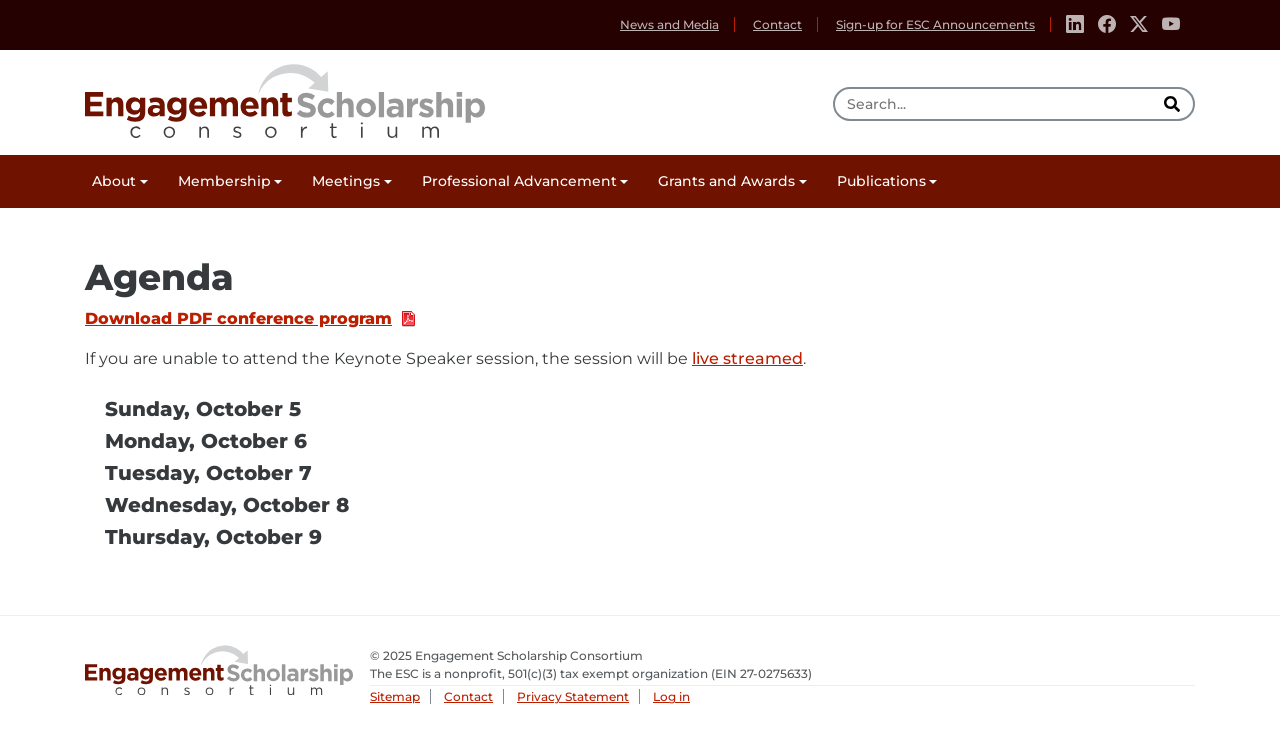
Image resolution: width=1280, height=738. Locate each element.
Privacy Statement (573, 696)
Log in (671, 696)
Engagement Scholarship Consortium (285, 98)
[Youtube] (1171, 25)
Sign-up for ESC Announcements (935, 24)
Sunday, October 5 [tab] (203, 409)
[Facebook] (1107, 25)
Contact (777, 24)
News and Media (669, 24)
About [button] (114, 181)
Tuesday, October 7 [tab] (208, 473)
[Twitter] (1139, 25)
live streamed (747, 358)
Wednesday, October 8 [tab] (227, 505)
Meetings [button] (346, 181)
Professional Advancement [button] (519, 181)
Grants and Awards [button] (726, 181)
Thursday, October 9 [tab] (213, 537)
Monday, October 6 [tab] (206, 441)
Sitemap (395, 696)
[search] (1174, 104)
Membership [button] (224, 181)
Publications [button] (881, 181)
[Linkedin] (1075, 25)
